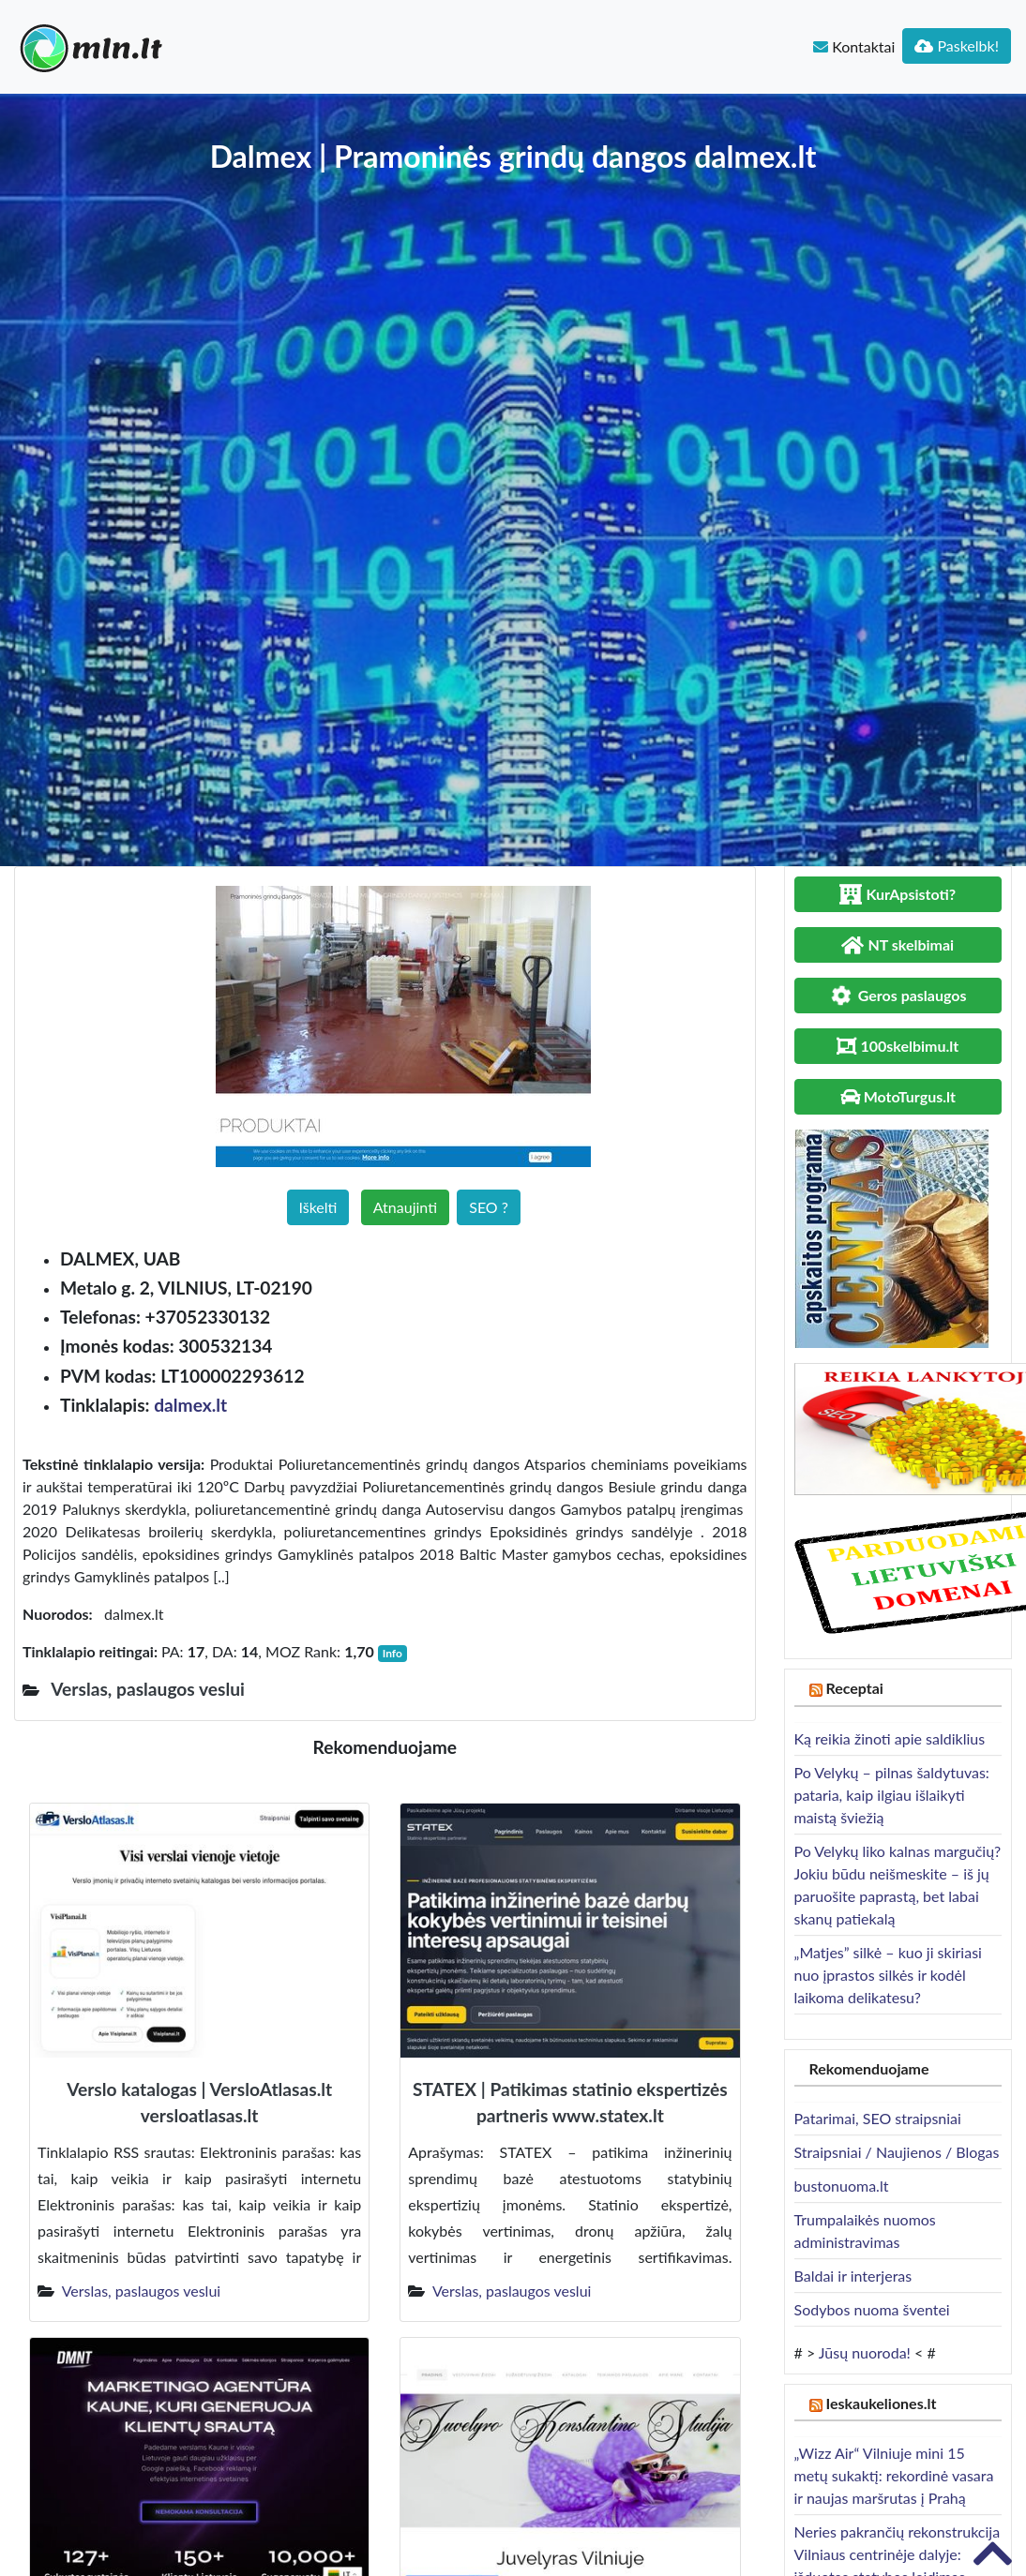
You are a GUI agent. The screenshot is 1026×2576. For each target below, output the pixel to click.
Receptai (854, 1688)
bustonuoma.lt (841, 2185)
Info (392, 1653)
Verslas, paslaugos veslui (141, 2290)
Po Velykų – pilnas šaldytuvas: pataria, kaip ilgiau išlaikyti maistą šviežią (891, 1794)
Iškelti (318, 1207)
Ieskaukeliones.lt (880, 2403)
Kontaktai (854, 46)
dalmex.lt (190, 1404)
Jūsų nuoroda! (865, 2352)
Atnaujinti (405, 1207)
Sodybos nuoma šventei (872, 2309)
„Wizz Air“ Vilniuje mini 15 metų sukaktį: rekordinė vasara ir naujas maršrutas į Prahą (894, 2475)
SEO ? (488, 1207)
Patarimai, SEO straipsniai (877, 2118)
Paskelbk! (956, 45)
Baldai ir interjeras (853, 2275)
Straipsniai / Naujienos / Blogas (897, 2152)
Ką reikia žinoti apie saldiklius (890, 1738)
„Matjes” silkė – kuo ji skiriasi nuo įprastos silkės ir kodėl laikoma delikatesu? (888, 1974)
